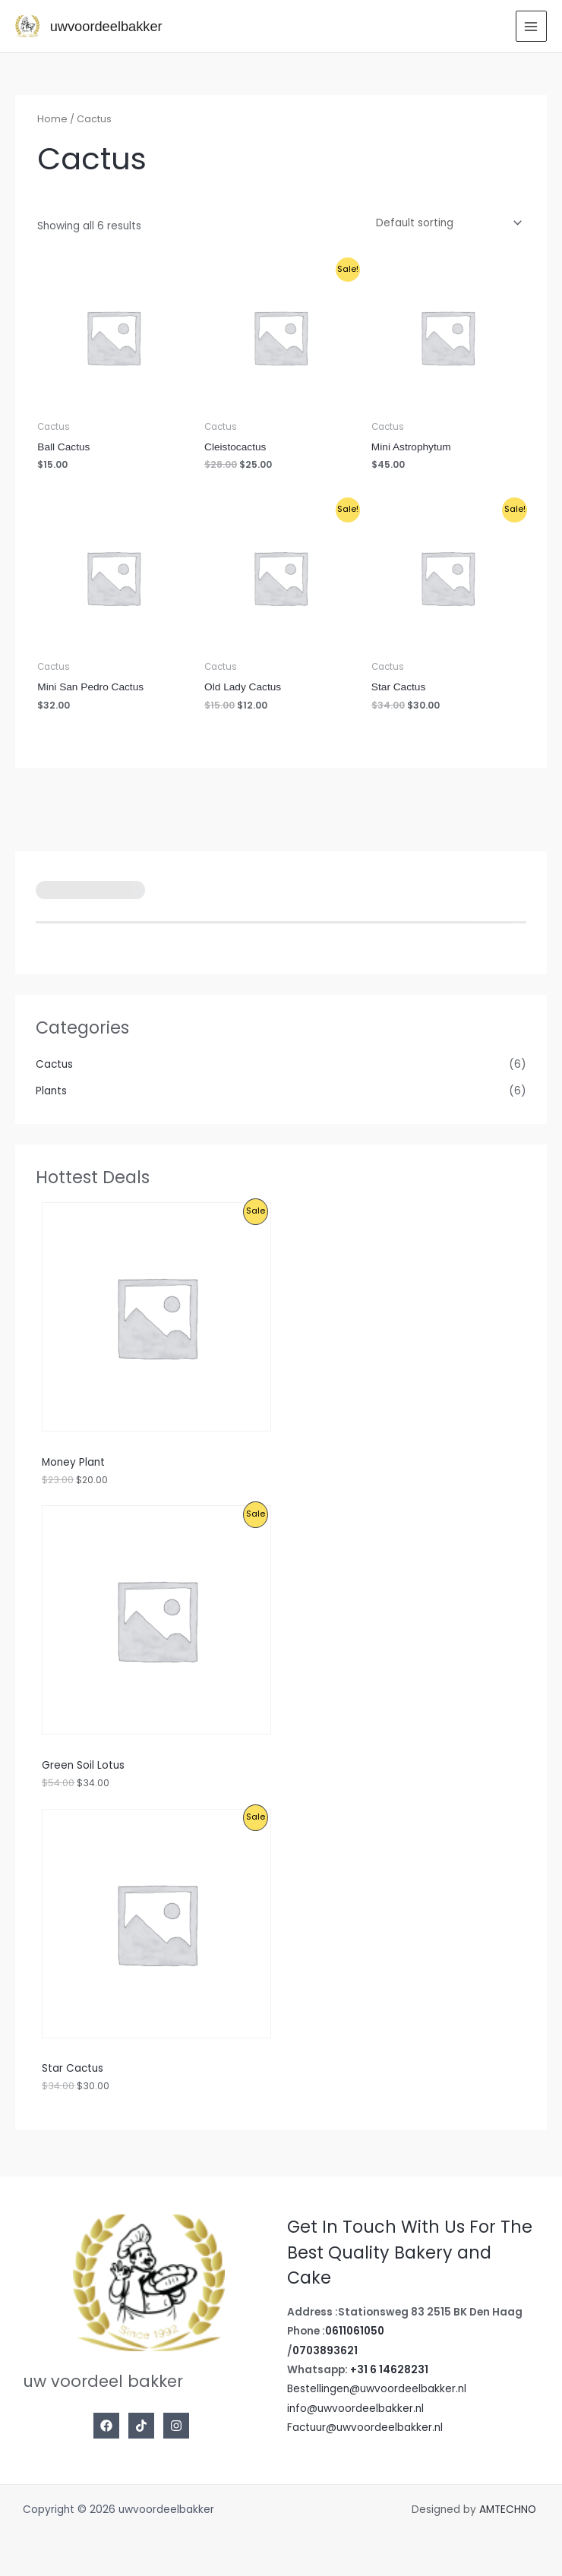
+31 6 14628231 (389, 2370)
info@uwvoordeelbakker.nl (355, 2408)
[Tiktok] (141, 2426)
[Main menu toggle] (531, 26)
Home (52, 118)
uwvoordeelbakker (106, 26)
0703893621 (325, 2351)
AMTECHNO (509, 2509)
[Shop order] (446, 222)
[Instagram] (176, 2426)
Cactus (54, 1064)
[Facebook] (106, 2426)
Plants (51, 1091)
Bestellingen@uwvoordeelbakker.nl (376, 2389)
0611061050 (354, 2331)
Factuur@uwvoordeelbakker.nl (365, 2427)
